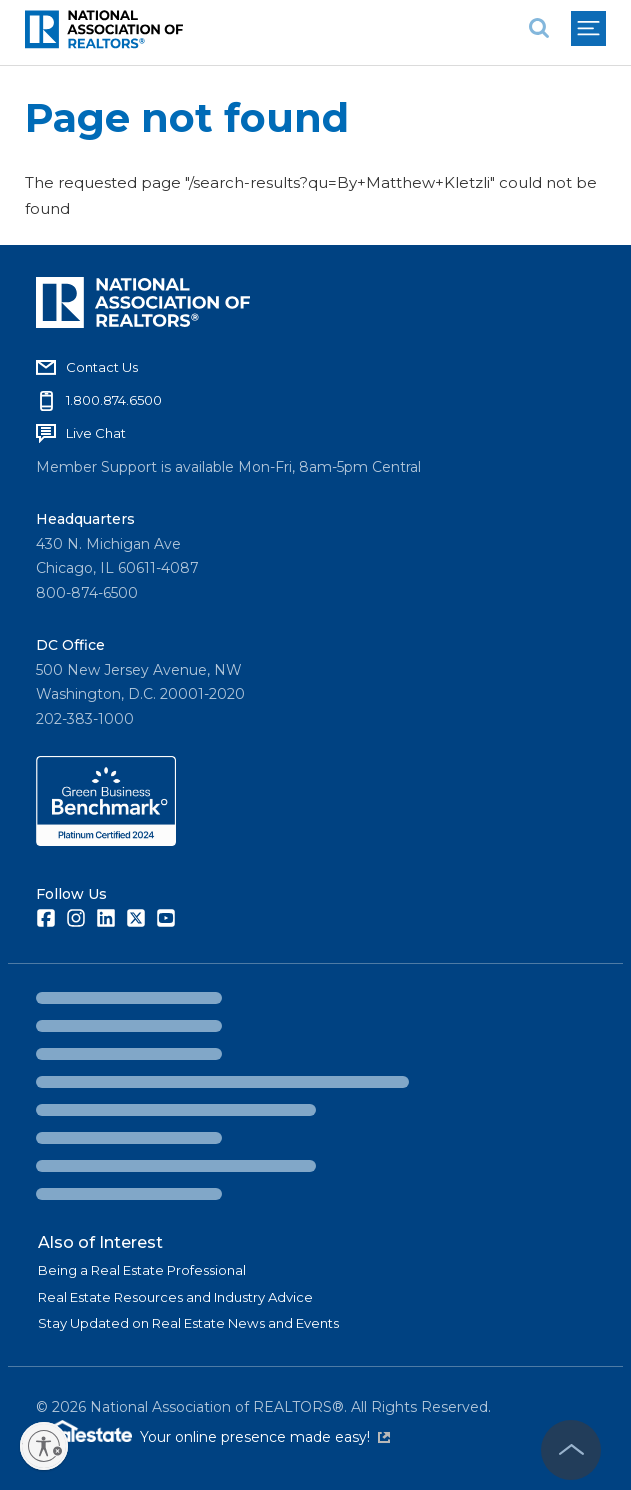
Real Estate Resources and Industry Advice (175, 1297)
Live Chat (96, 433)
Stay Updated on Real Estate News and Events (188, 1323)
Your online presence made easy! (265, 1437)
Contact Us (102, 367)
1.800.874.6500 (114, 400)
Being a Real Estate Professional (142, 1270)
